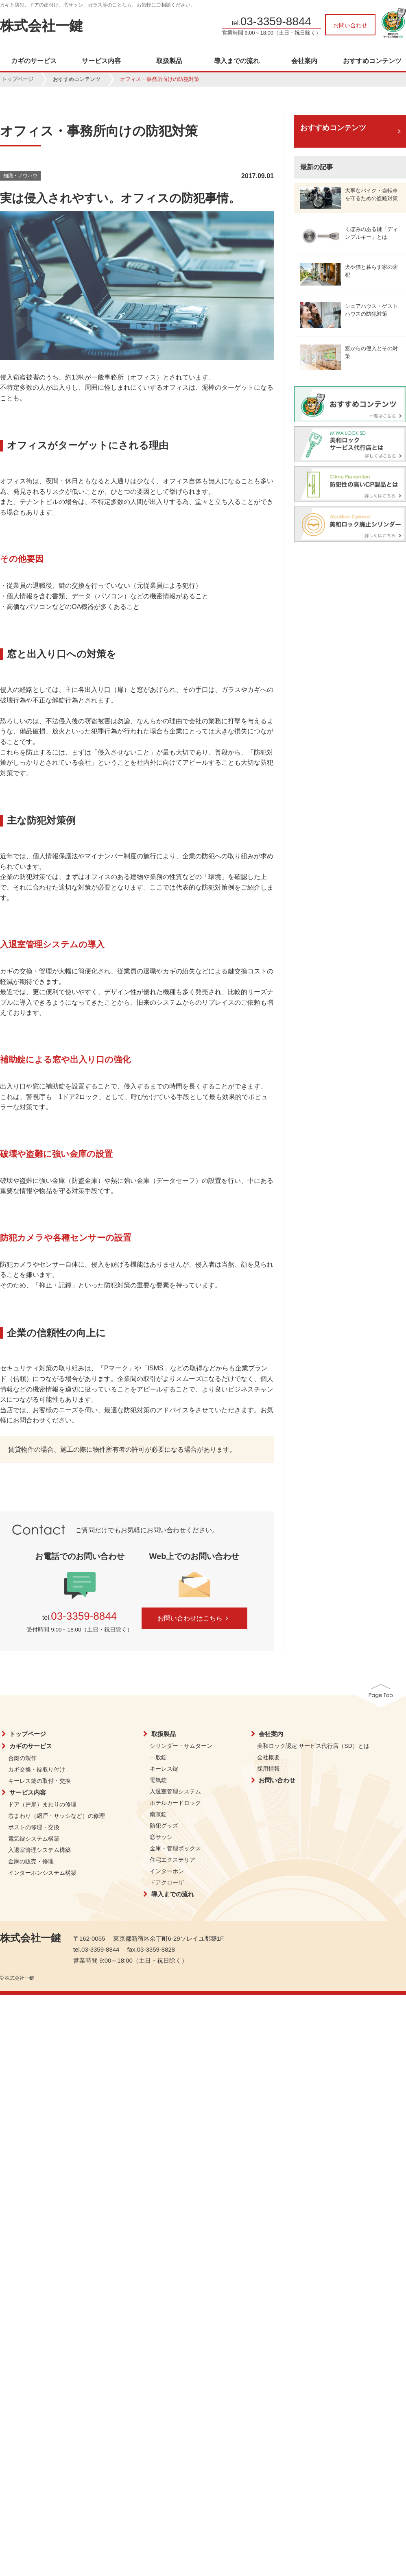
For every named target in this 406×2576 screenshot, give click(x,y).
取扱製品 (169, 61)
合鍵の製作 (22, 1758)
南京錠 (158, 1814)
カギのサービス (34, 61)
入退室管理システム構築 (39, 1850)
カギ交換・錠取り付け (36, 1769)
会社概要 (268, 1757)
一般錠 (158, 1757)
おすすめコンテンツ (372, 61)
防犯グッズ (164, 1825)
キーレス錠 (164, 1768)
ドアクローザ (167, 1882)
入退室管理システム (175, 1791)
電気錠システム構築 (33, 1838)
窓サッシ (161, 1837)
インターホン (167, 1871)
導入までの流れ (237, 61)
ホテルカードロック (175, 1802)
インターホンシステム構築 (42, 1872)
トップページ (17, 79)
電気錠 (158, 1780)
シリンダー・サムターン (181, 1746)
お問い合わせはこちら (194, 1618)
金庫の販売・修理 (31, 1861)
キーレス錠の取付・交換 (39, 1781)
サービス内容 (101, 61)
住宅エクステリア (172, 1859)
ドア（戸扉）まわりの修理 (42, 1804)
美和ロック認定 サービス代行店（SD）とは (313, 1746)
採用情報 (268, 1768)
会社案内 (304, 61)
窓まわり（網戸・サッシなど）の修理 (56, 1816)
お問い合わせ (350, 25)
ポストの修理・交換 (33, 1827)
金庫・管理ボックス (175, 1848)
